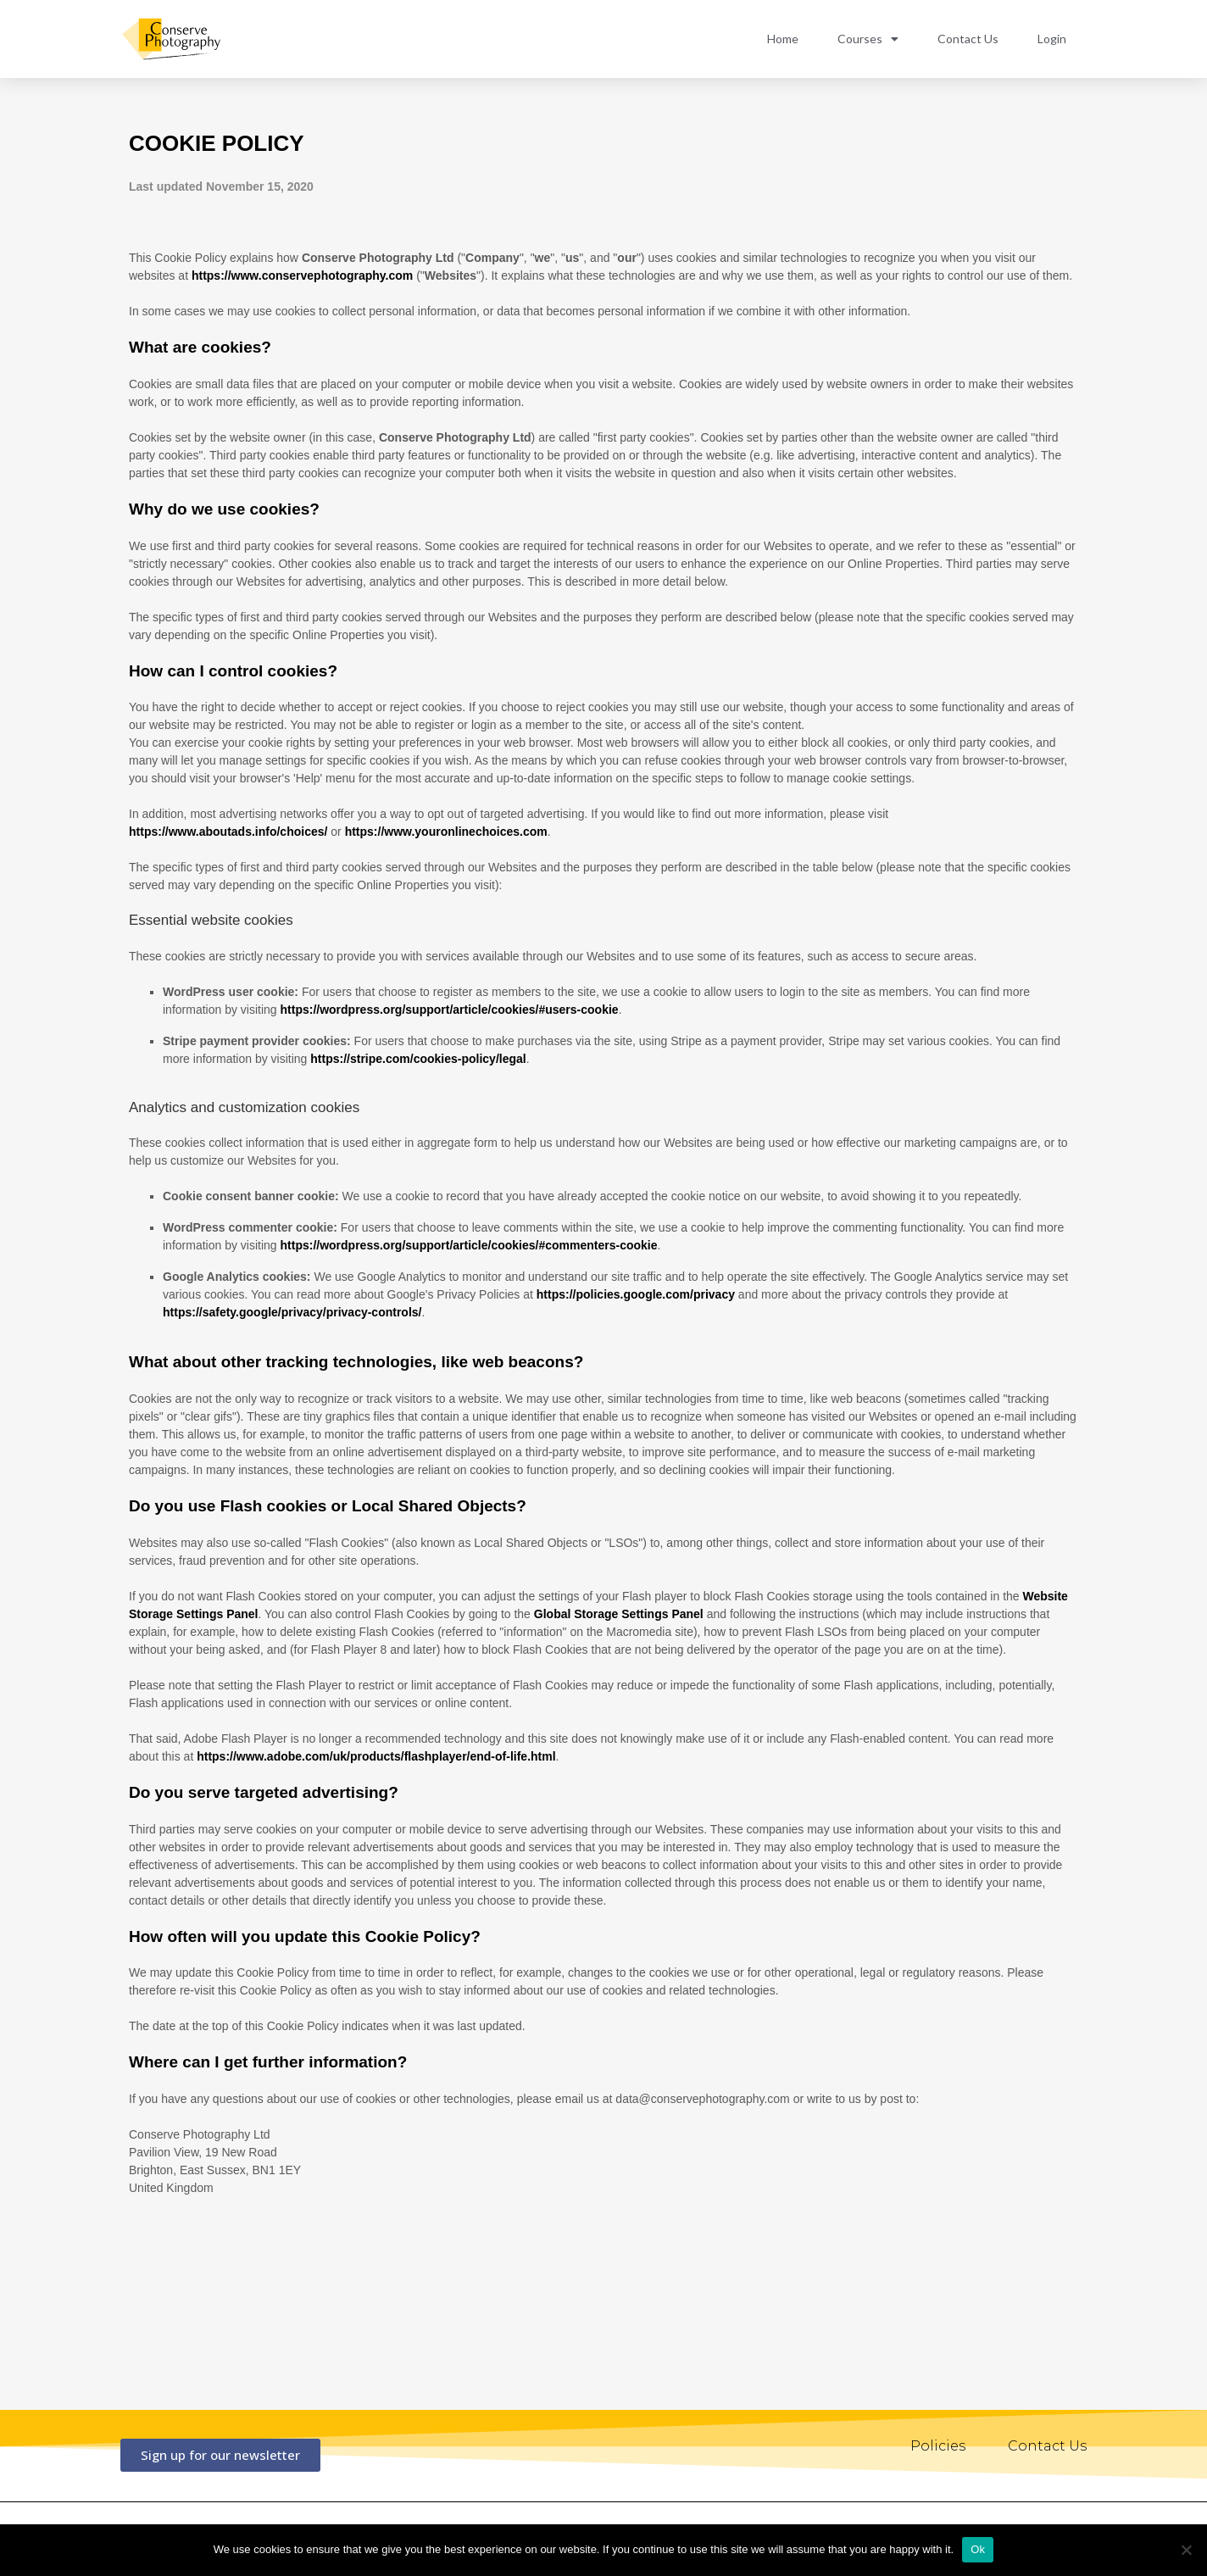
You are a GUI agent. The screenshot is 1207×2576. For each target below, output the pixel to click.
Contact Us (967, 38)
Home (782, 38)
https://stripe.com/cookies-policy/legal (418, 1058)
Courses (867, 39)
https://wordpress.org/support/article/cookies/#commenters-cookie (469, 1245)
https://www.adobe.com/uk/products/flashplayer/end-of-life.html (376, 1756)
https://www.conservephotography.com (302, 275)
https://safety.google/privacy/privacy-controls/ (292, 1312)
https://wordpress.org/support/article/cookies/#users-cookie (450, 1009)
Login (1051, 38)
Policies (937, 2446)
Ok (978, 2549)
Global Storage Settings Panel (619, 1614)
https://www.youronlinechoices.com (446, 831)
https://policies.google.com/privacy (636, 1294)
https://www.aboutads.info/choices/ (228, 831)
